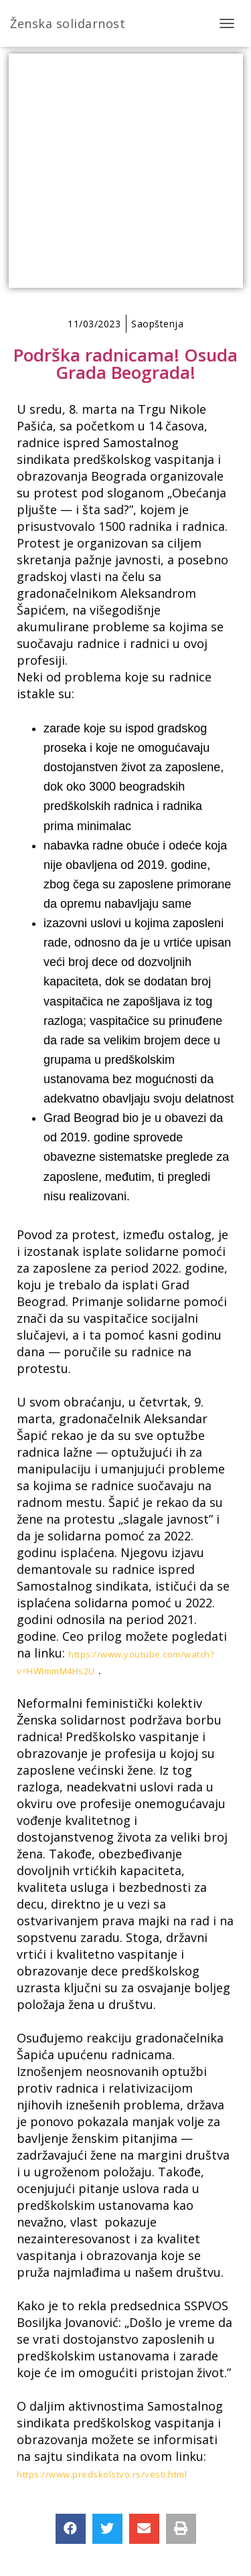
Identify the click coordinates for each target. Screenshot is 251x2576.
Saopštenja (157, 323)
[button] (71, 2529)
